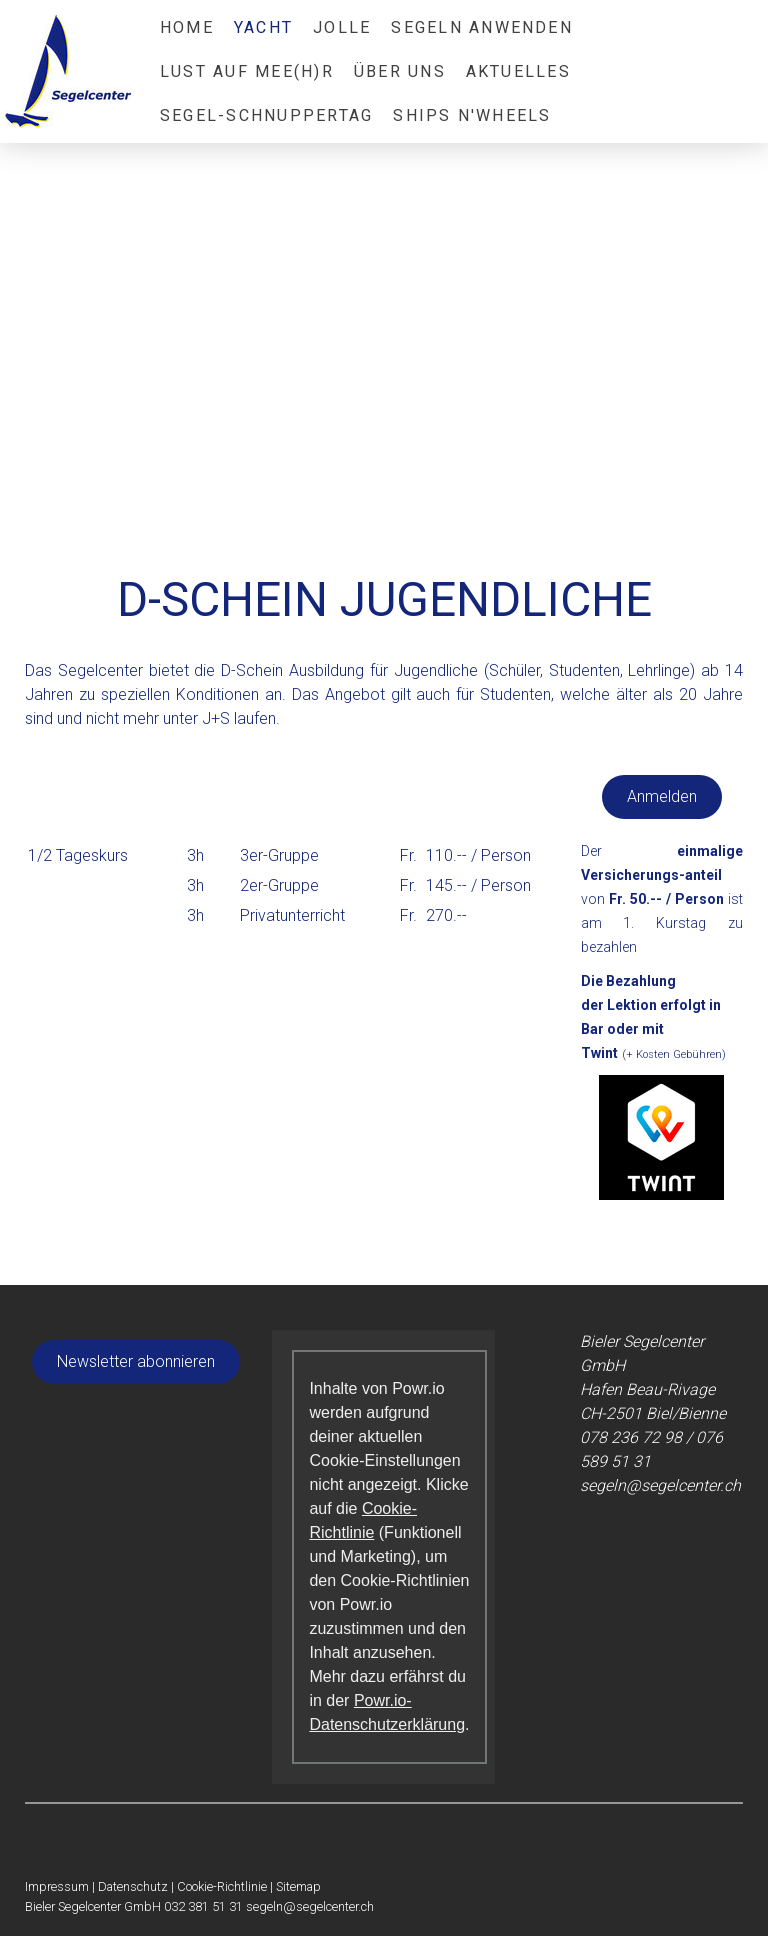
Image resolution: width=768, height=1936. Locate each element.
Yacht (263, 27)
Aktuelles (518, 71)
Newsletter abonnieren (136, 1361)
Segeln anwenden (482, 27)
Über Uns (400, 71)
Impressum (57, 1886)
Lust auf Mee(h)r (247, 71)
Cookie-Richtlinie (222, 1886)
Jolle (342, 27)
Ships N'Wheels (472, 115)
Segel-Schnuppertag (266, 115)
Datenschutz (133, 1886)
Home (187, 27)
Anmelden (662, 796)
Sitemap (298, 1886)
